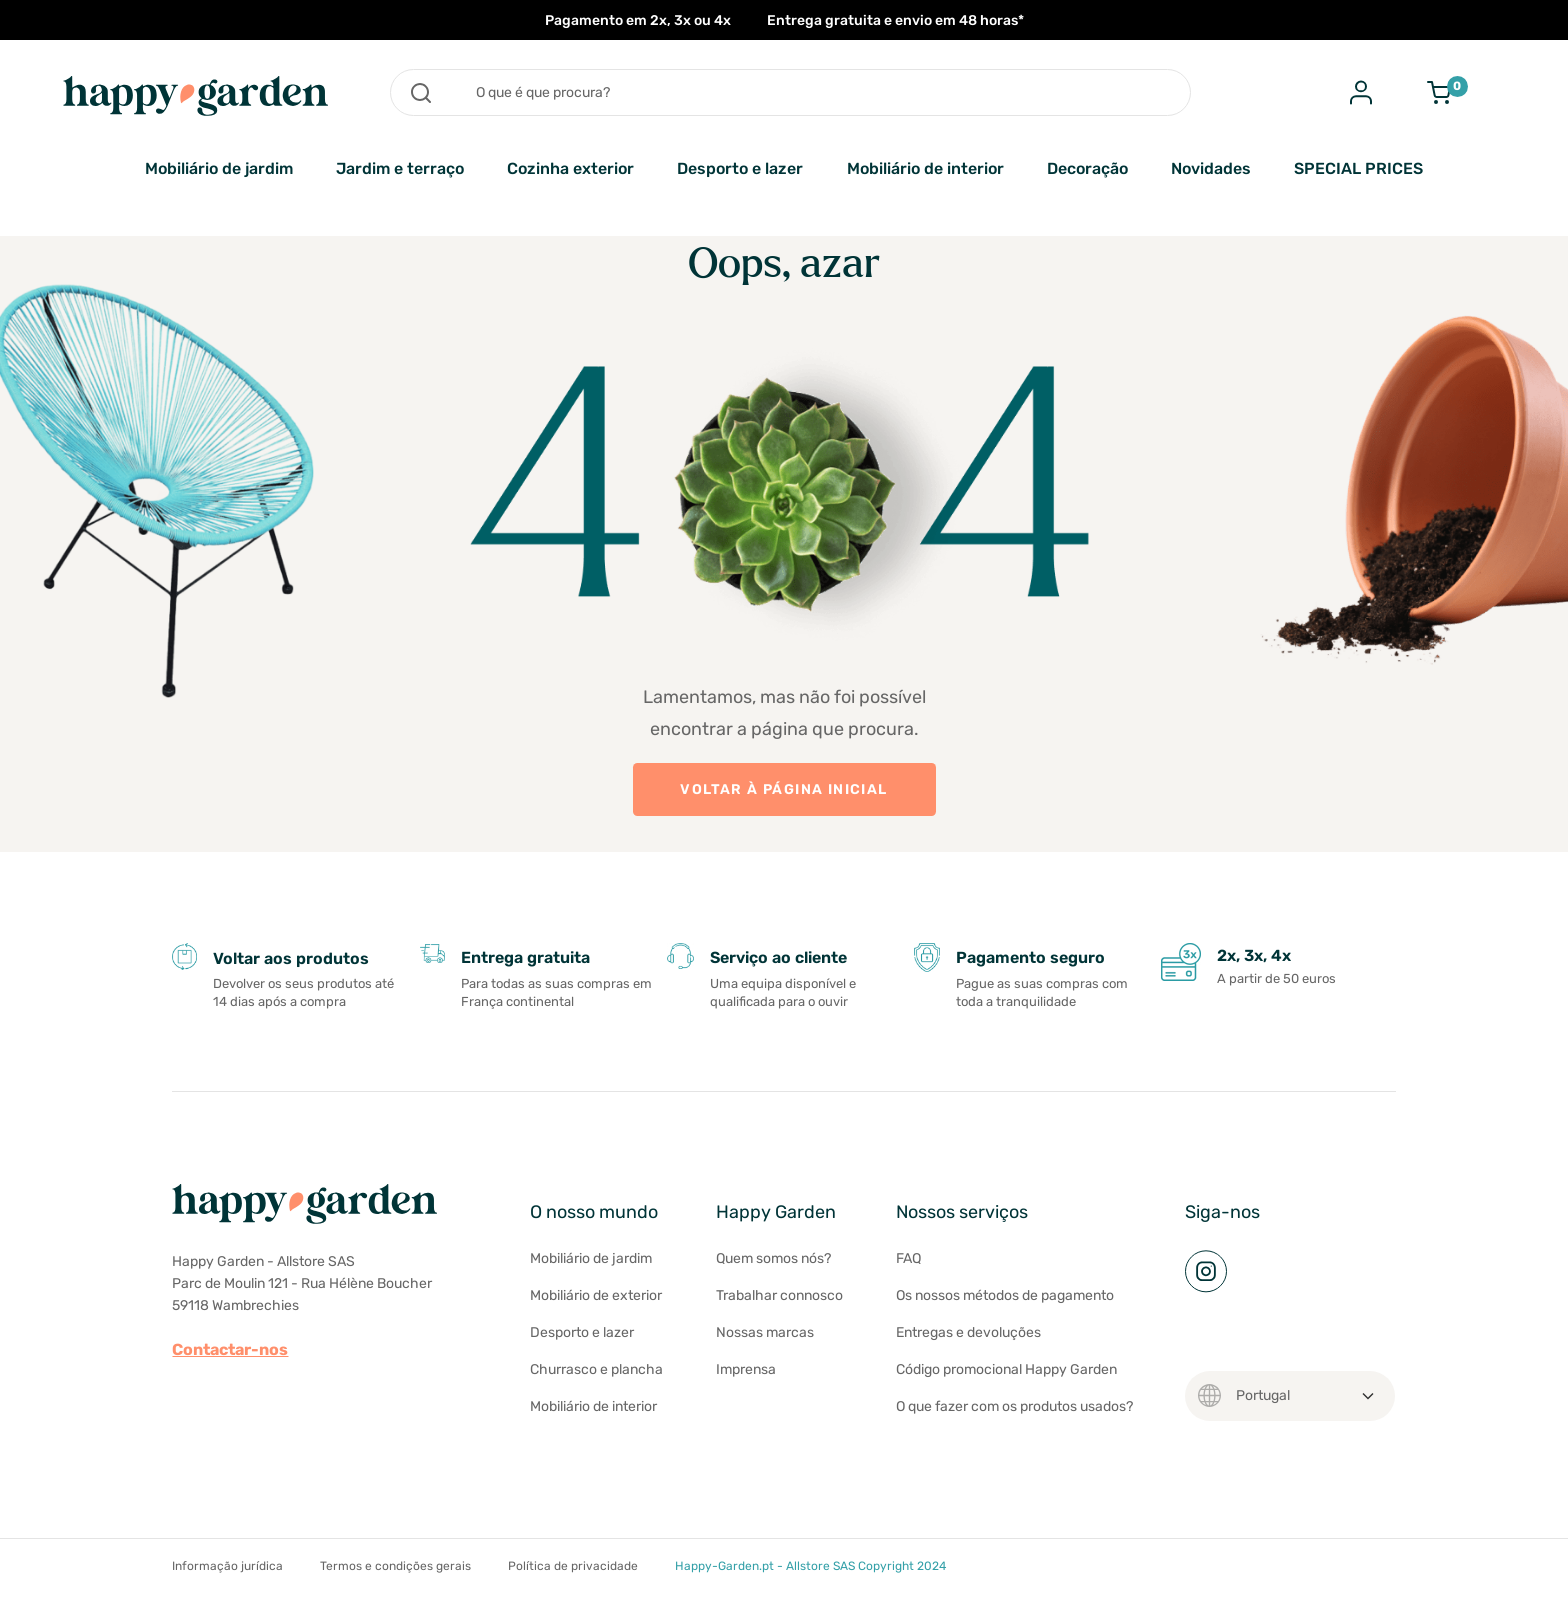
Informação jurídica (227, 1566)
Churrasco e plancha (596, 1369)
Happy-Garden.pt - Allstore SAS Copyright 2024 (810, 1566)
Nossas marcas (765, 1332)
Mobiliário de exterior (596, 1295)
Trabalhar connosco (779, 1295)
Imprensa (746, 1369)
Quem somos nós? (773, 1258)
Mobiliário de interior (925, 168)
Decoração (1087, 168)
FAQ (908, 1258)
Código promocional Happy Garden (1006, 1369)
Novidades (1211, 168)
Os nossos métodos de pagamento (1005, 1295)
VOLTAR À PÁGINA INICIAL (783, 789)
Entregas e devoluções (968, 1332)
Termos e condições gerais (395, 1566)
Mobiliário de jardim (219, 168)
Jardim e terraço (400, 168)
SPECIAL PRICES (1358, 168)
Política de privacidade (573, 1566)
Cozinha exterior (570, 168)
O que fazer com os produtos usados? (1014, 1406)
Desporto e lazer (740, 168)
